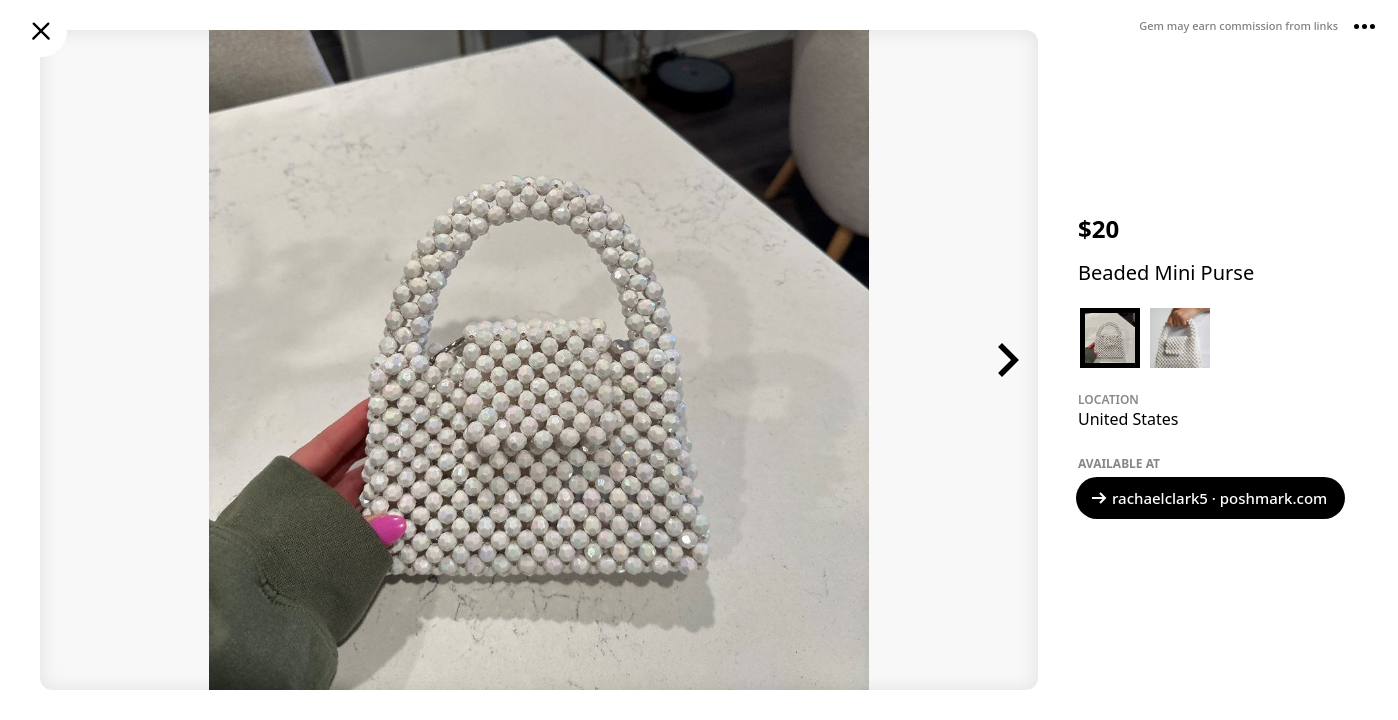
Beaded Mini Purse (1166, 272)
